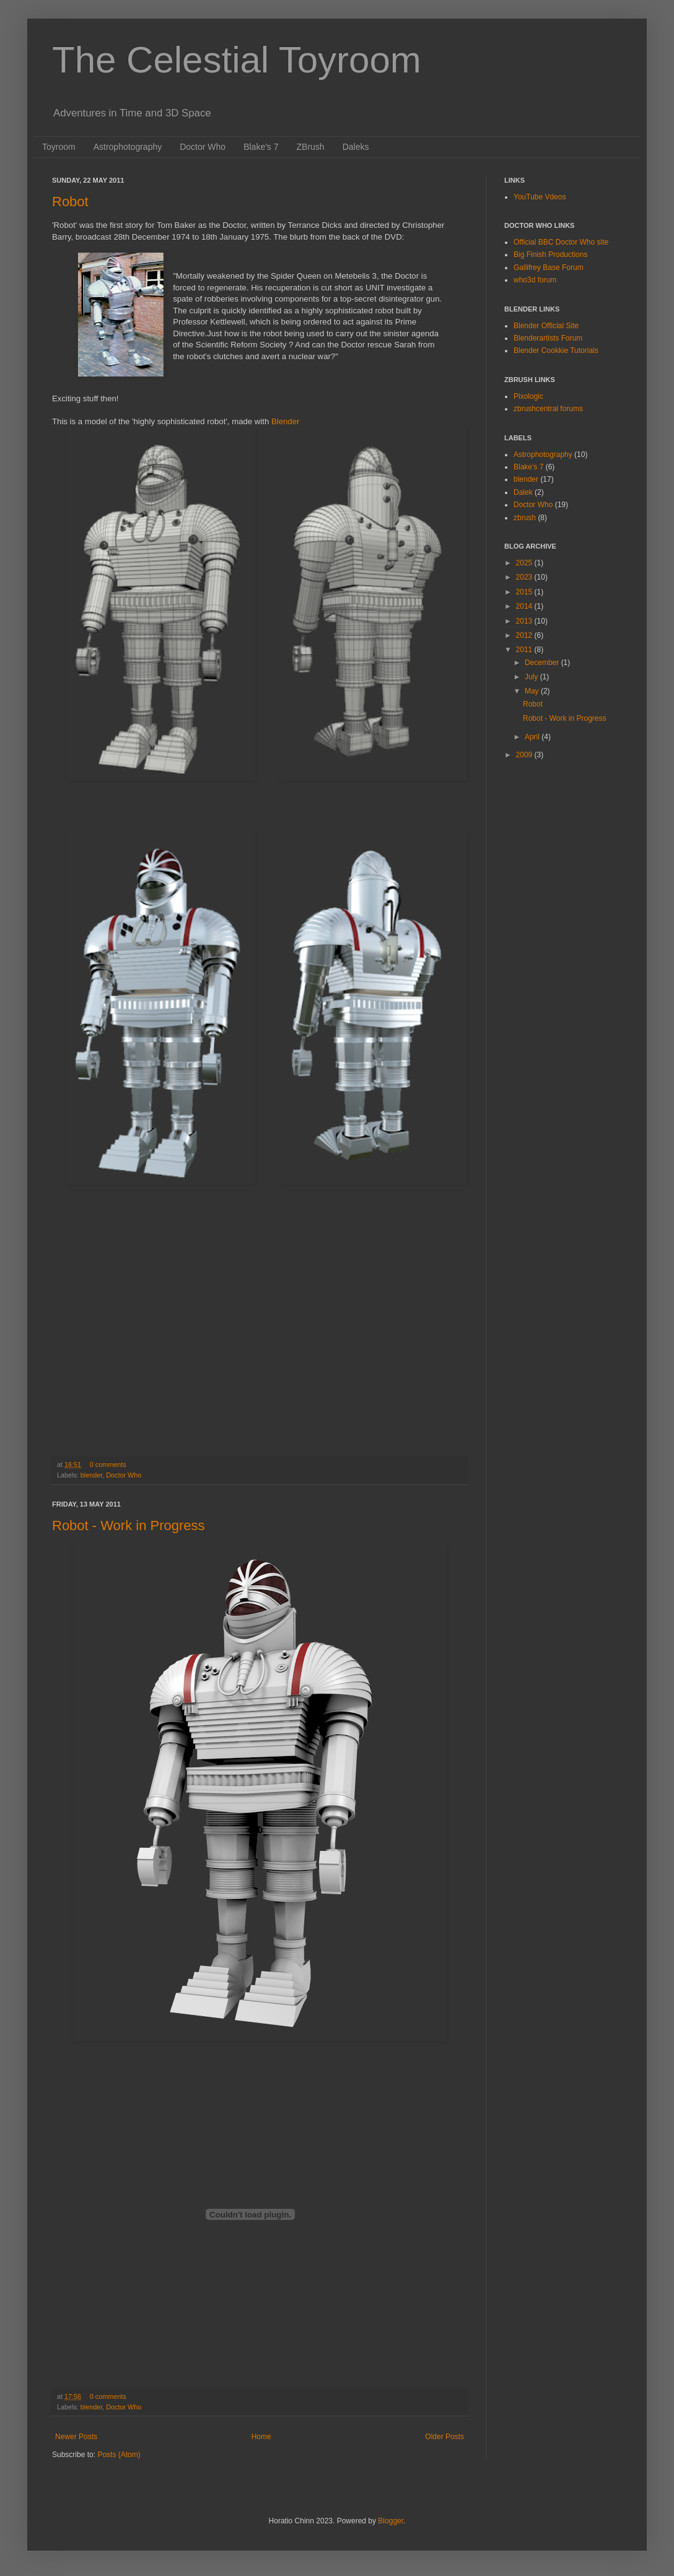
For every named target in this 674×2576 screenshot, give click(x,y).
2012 (525, 635)
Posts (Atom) (118, 2454)
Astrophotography (128, 147)
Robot (70, 201)
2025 (525, 563)
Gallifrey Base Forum (549, 267)
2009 (525, 755)
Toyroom (59, 147)
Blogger (390, 2521)
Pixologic (528, 396)
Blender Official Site (546, 325)
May (533, 691)
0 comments (108, 1464)
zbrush (525, 517)
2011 (525, 649)
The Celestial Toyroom (236, 59)
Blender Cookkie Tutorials (556, 350)
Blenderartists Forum (548, 338)
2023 (525, 577)
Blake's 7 (260, 147)
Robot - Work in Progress (128, 1525)
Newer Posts (76, 2436)
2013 (525, 621)
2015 (525, 592)
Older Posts (444, 2436)
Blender (285, 421)
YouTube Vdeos (540, 197)
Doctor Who (202, 147)
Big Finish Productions (550, 254)
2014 (525, 606)
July (532, 676)
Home (261, 2436)
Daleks (356, 147)
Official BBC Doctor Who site (561, 242)
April (533, 737)
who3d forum (535, 280)
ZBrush (311, 147)
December (543, 662)
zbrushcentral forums (548, 408)
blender (91, 1475)
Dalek (523, 492)
